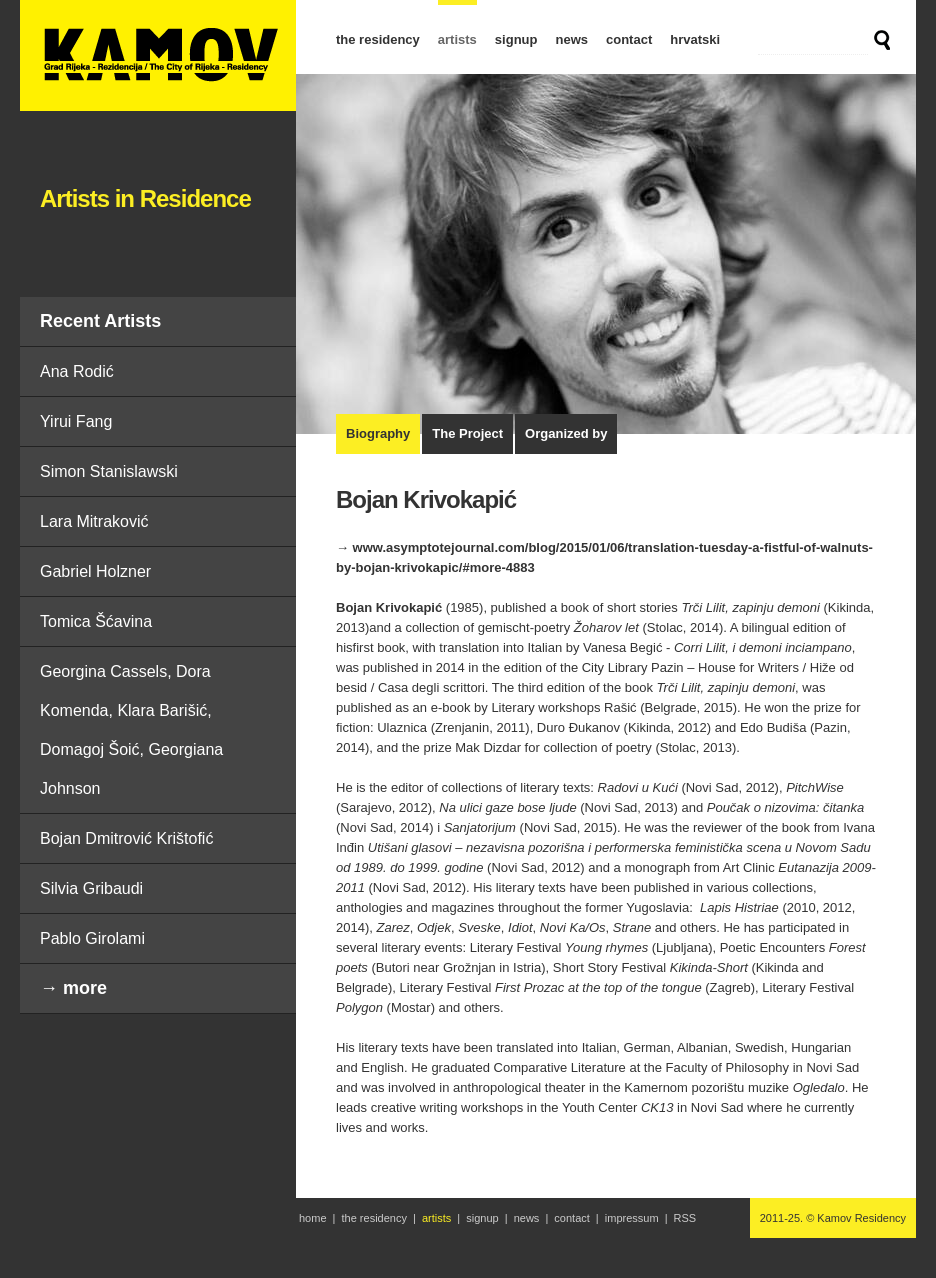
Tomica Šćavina (96, 621)
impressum (632, 1218)
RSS (685, 1218)
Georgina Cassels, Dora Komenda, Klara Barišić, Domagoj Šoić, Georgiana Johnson (131, 730)
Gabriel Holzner (95, 571)
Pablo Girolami (92, 938)
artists (457, 39)
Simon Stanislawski (109, 471)
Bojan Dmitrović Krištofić (126, 838)
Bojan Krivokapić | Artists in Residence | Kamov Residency (158, 55)
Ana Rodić (77, 371)
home (313, 1218)
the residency (378, 39)
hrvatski (695, 39)
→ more (73, 988)
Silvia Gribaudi (91, 888)
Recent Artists (100, 321)
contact (629, 39)
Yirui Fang (76, 421)
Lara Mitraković (94, 521)
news (571, 39)
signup (516, 39)
